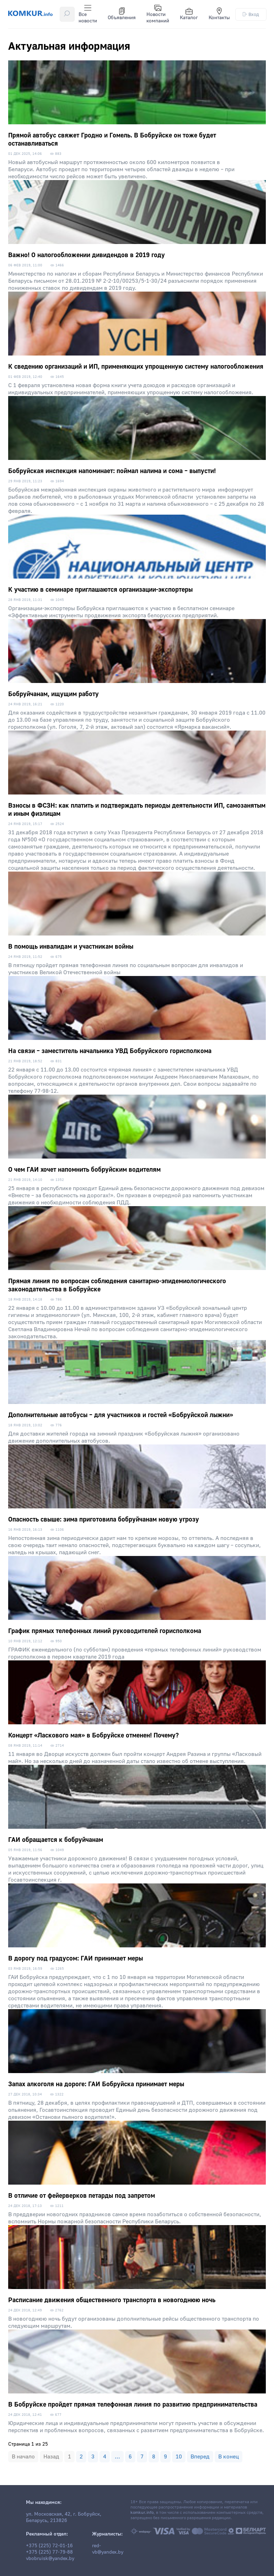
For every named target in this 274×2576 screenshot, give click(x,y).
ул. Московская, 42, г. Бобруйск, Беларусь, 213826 (63, 2517)
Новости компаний (157, 14)
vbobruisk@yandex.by (50, 2558)
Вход (251, 14)
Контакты (219, 14)
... (117, 2456)
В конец (228, 2456)
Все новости (88, 14)
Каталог (189, 14)
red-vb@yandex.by (107, 2549)
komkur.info (142, 2512)
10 (179, 2456)
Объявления (122, 14)
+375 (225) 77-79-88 (49, 2552)
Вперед (200, 2456)
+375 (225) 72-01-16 (49, 2546)
